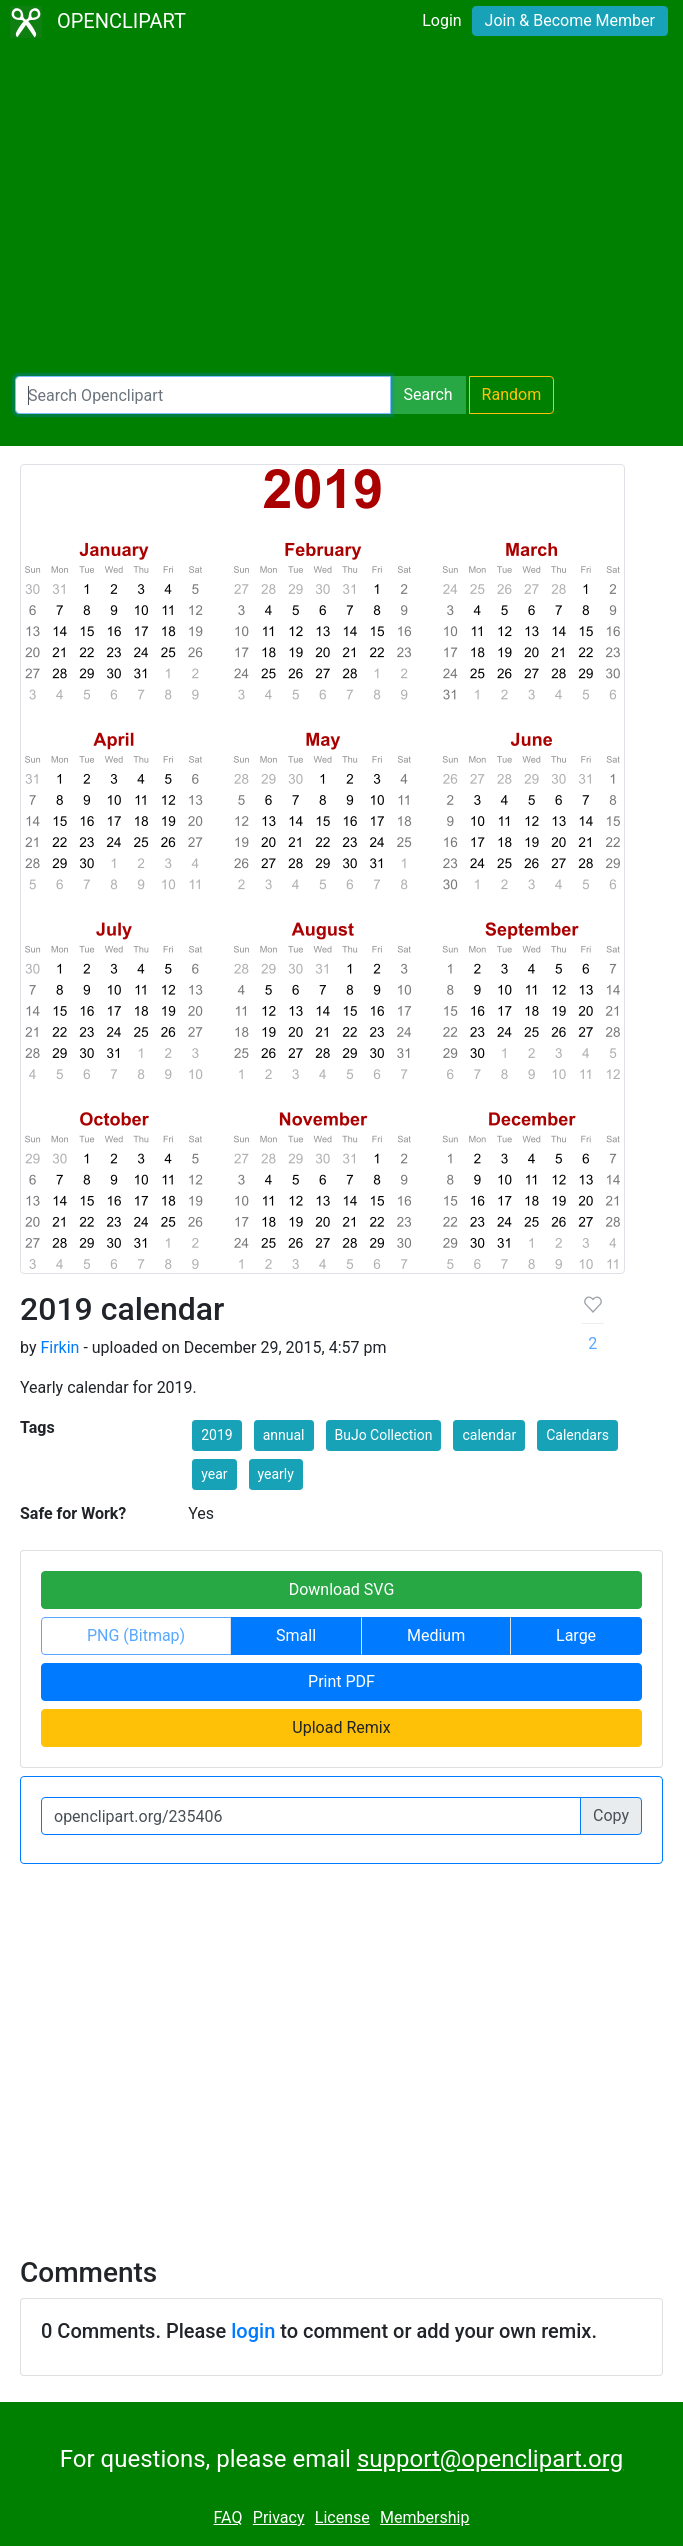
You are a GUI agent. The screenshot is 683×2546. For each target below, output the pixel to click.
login (253, 2331)
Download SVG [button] (342, 1589)
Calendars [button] (577, 1435)
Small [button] (296, 1635)
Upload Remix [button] (341, 1727)
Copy (611, 1815)
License (342, 2517)
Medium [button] (436, 1635)
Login (441, 20)
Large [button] (576, 1635)
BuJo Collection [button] (384, 1435)
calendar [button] (489, 1435)
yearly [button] (276, 1474)
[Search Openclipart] (203, 395)
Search (427, 394)
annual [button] (284, 1435)
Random (512, 394)
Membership (424, 2517)
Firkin (59, 1347)
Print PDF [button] (341, 1681)
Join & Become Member (570, 20)
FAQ (228, 2517)
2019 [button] (216, 1435)
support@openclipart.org (490, 2459)
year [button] (214, 1474)
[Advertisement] (341, 210)
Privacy (279, 2517)
